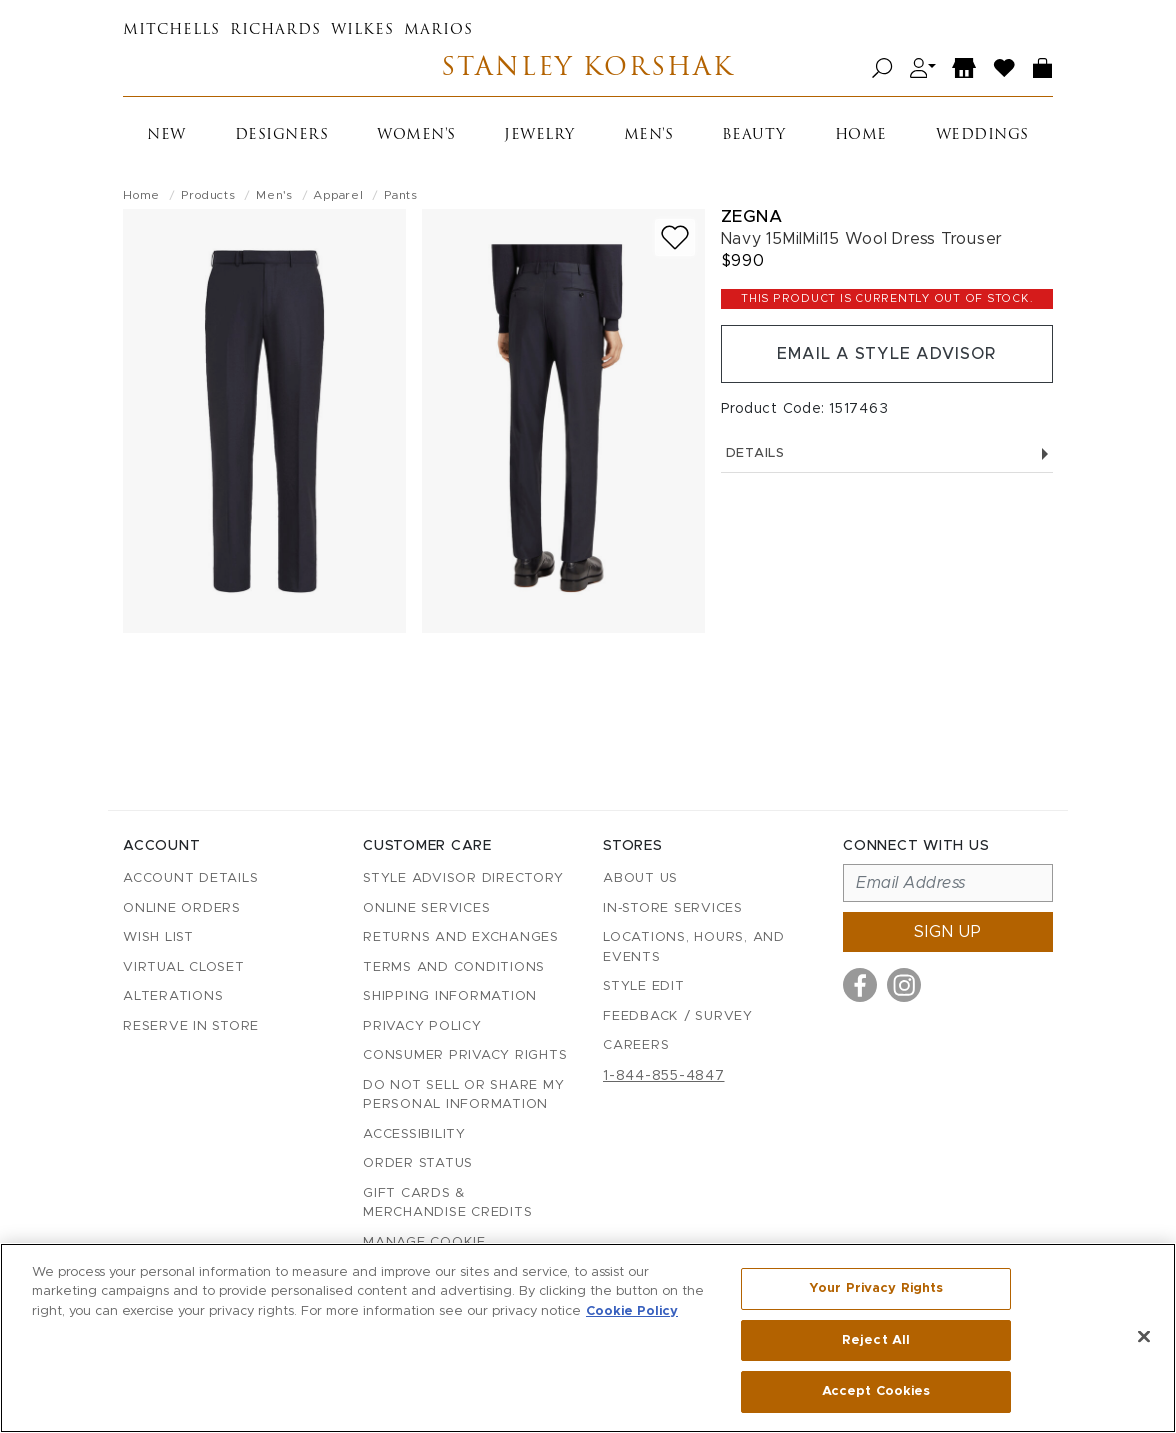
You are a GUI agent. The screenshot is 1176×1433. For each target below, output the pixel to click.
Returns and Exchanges (461, 937)
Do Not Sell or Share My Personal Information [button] (463, 1095)
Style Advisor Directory (463, 878)
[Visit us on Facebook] (860, 985)
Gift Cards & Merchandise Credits (447, 1203)
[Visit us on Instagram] (904, 985)
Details (887, 453)
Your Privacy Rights (876, 1288)
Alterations (173, 996)
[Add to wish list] (675, 237)
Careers (636, 1045)
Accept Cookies (876, 1391)
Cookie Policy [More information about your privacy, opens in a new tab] (632, 1311)
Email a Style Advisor (886, 354)
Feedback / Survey (678, 1016)
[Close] (1144, 1337)
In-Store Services (673, 908)
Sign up (948, 932)
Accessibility (414, 1134)
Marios (438, 30)
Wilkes (362, 30)
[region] (588, 1338)
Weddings (982, 135)
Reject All (876, 1340)
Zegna (752, 216)
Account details (190, 878)
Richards (275, 30)
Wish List (158, 937)
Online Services (426, 908)
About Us (640, 878)
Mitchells (171, 30)
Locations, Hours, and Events (694, 947)
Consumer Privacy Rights (465, 1055)
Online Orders (182, 908)
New (166, 135)
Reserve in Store (191, 1026)
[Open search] (882, 68)
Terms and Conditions (454, 967)
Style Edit (644, 986)
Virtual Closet (184, 967)
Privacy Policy (422, 1026)
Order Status (418, 1163)
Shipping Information (450, 996)
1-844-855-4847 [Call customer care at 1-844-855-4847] (664, 1076)
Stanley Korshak (587, 68)
